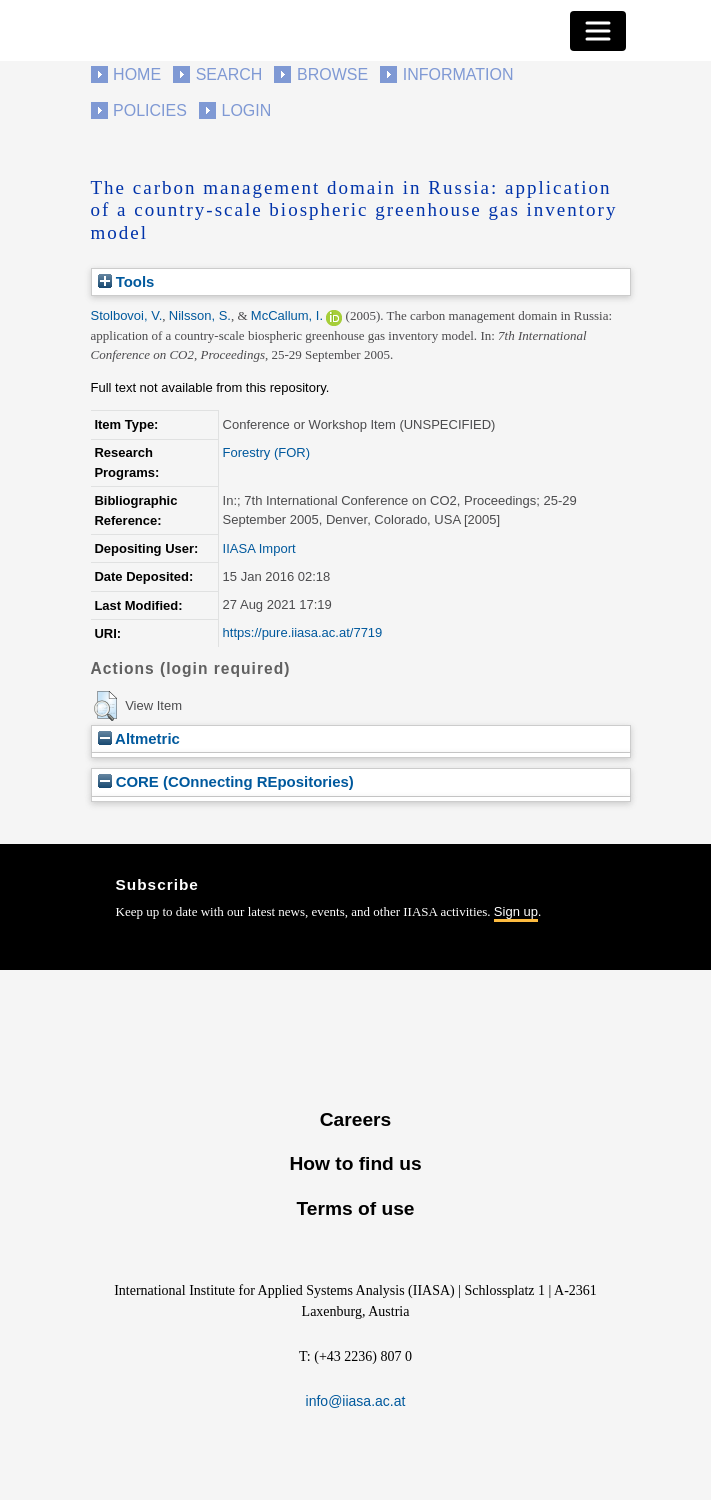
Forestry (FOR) (266, 452)
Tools (126, 281)
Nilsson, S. (200, 315)
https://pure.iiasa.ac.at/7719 (303, 632)
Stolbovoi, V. (127, 315)
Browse (332, 74)
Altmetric (139, 738)
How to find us (355, 1163)
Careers (355, 1119)
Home (137, 74)
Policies (150, 110)
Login (247, 110)
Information (458, 74)
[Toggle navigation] (598, 31)
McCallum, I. (287, 315)
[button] (105, 706)
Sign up (516, 911)
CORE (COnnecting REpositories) (226, 781)
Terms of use (355, 1208)
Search (229, 74)
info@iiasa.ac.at (356, 1401)
